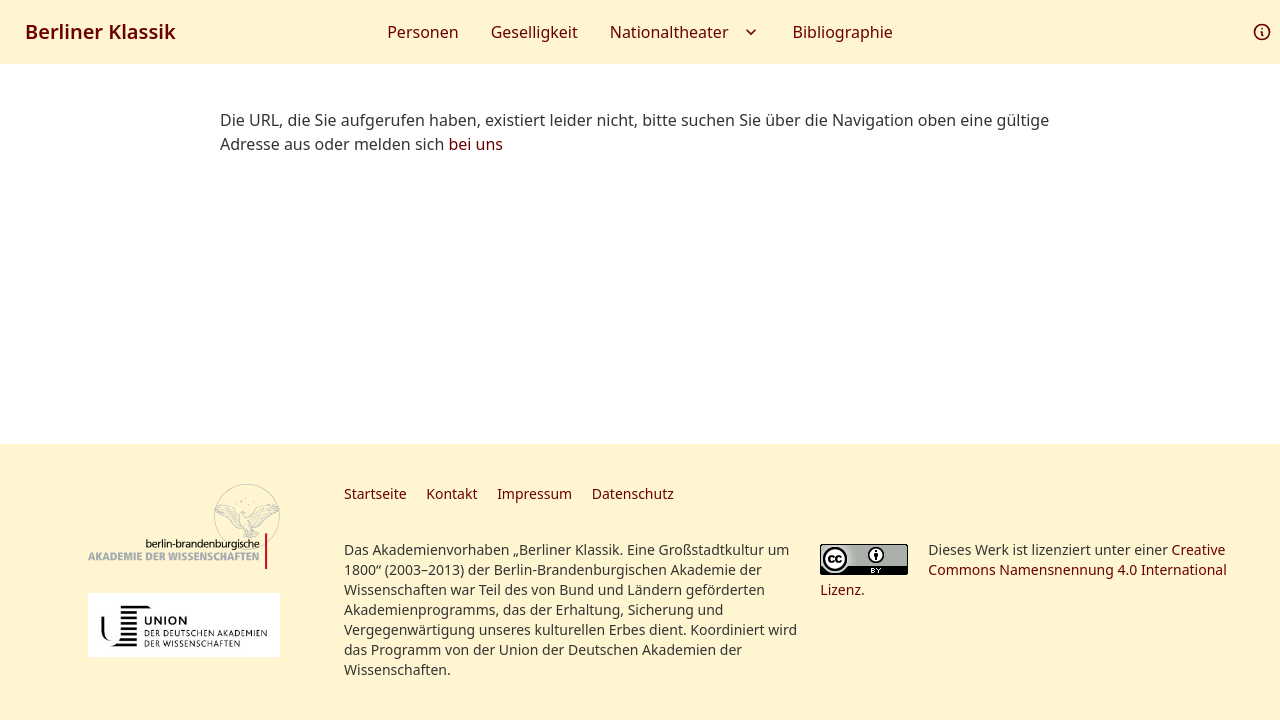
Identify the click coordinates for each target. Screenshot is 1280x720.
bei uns (475, 144)
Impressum (534, 493)
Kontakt (451, 493)
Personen (422, 32)
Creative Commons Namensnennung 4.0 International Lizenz (1023, 569)
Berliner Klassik (100, 31)
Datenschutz (633, 493)
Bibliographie (843, 32)
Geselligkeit (534, 32)
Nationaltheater (685, 32)
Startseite (375, 493)
